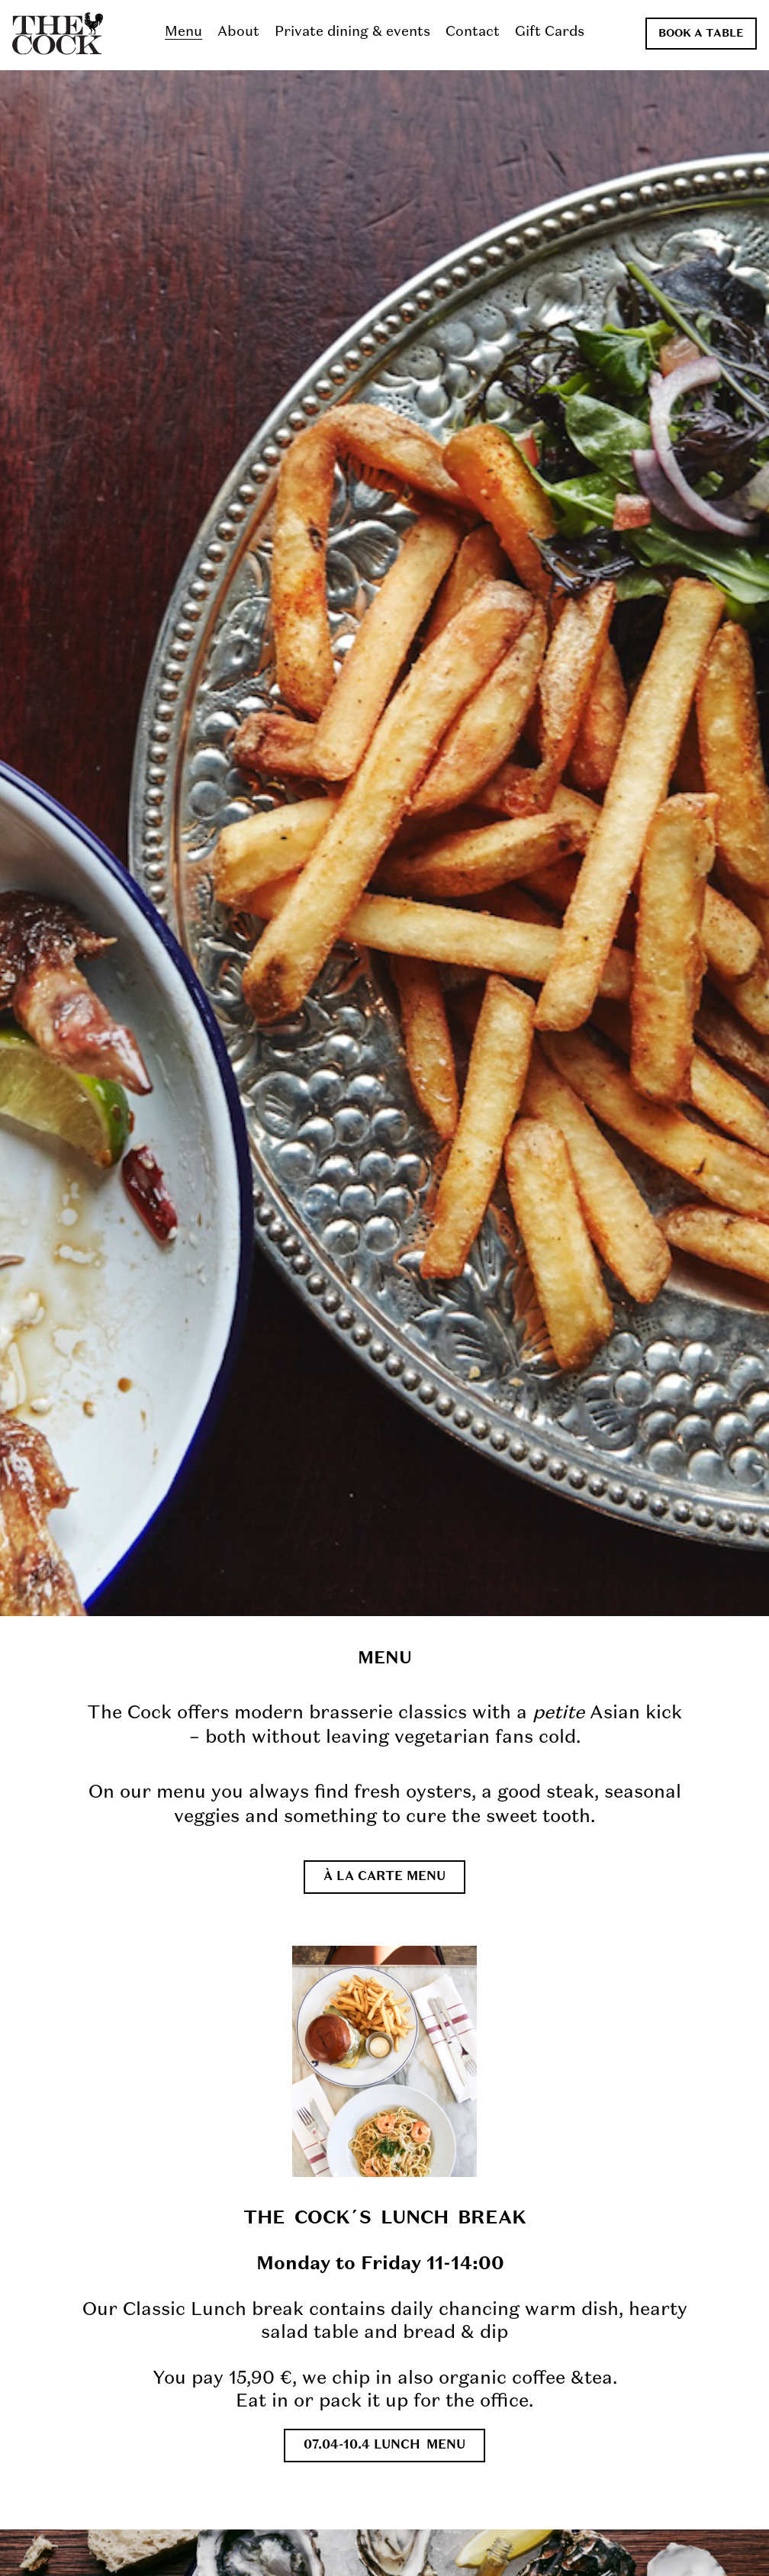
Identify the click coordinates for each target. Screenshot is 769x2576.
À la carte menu (384, 1877)
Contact (473, 32)
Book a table (701, 33)
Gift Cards (549, 32)
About (238, 32)
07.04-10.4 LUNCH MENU (384, 2445)
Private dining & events (352, 32)
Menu (183, 32)
